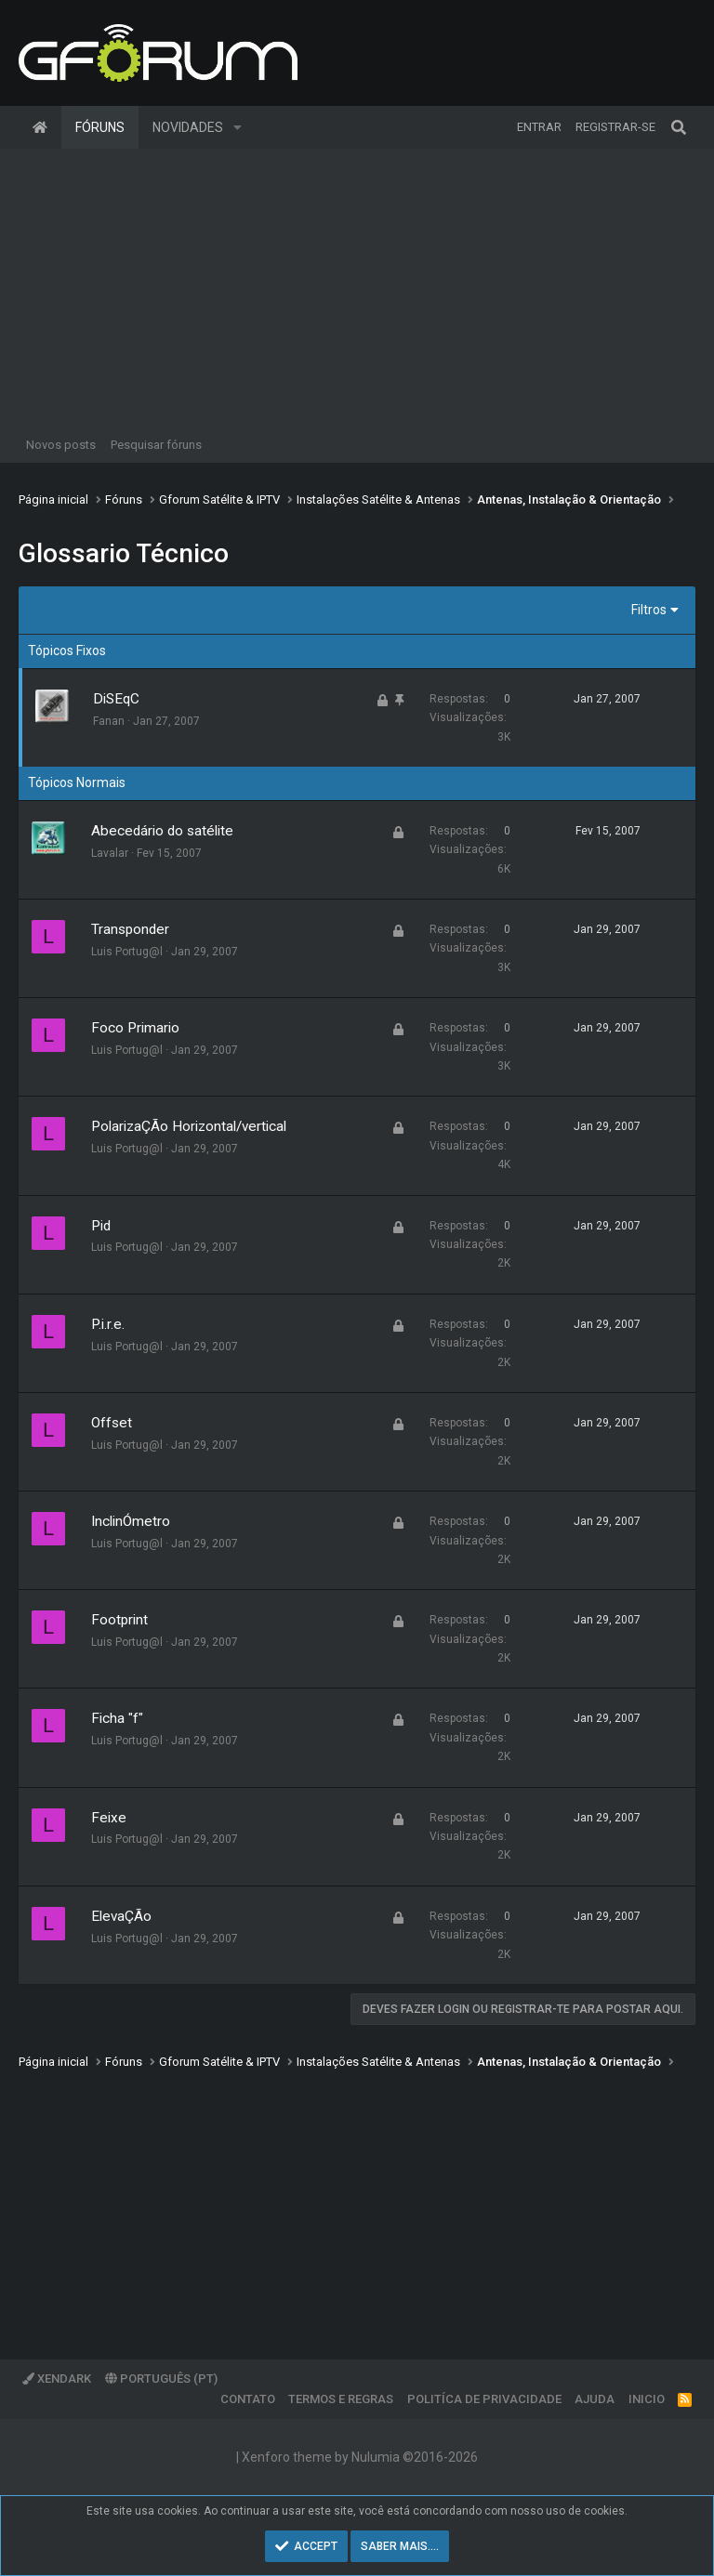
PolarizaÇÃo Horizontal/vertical (188, 1126)
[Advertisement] (357, 288)
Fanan (109, 721)
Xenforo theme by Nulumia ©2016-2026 (360, 2457)
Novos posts (61, 445)
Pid (101, 1225)
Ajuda (595, 2399)
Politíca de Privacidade (484, 2399)
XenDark (56, 2378)
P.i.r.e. (108, 1324)
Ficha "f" (117, 1718)
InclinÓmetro (130, 1521)
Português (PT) (161, 2378)
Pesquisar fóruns (156, 445)
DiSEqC (116, 698)
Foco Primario (135, 1027)
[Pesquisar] (678, 127)
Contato (247, 2399)
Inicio (646, 2399)
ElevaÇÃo (121, 1916)
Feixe (108, 1817)
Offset (111, 1422)
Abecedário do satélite (162, 830)
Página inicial (40, 127)
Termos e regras (340, 2399)
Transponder (130, 929)
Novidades (187, 127)
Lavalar (109, 853)
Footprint (119, 1619)
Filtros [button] (649, 609)
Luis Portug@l (127, 951)
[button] (237, 127)
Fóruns (100, 127)
